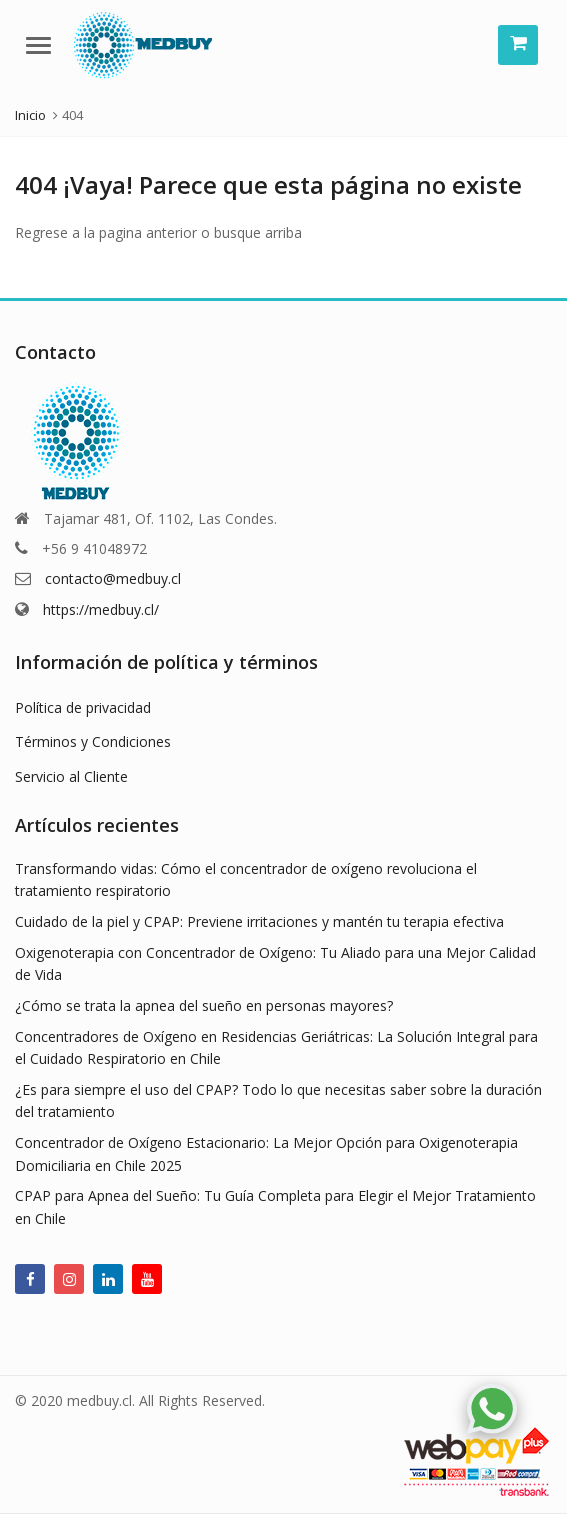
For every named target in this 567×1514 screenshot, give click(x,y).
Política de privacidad (83, 707)
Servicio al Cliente (71, 776)
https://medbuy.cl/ (101, 609)
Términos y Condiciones (93, 741)
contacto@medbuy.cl (113, 578)
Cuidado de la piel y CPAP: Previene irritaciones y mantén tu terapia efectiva (259, 921)
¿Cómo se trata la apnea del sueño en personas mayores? (204, 1005)
